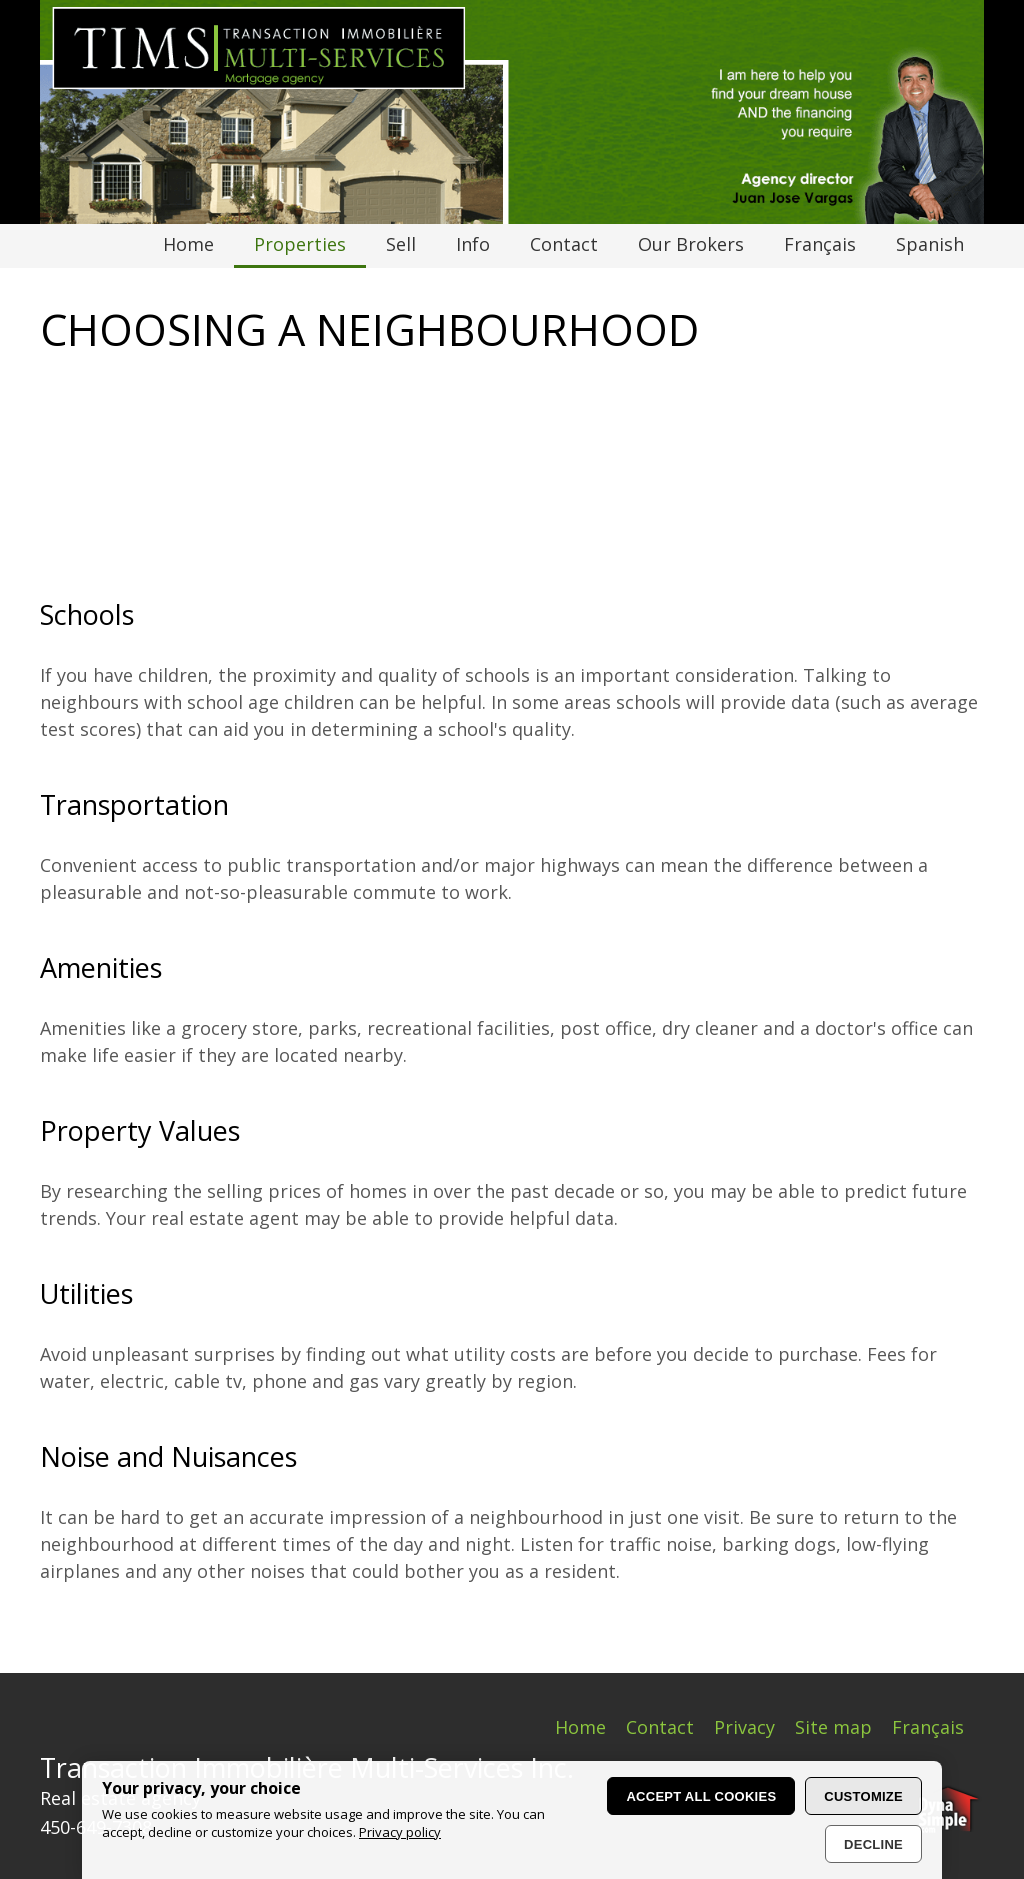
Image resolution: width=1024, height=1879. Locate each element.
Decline (873, 1844)
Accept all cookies (701, 1796)
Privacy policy (400, 1832)
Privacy (744, 1727)
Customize (863, 1796)
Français (928, 1727)
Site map (833, 1727)
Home (580, 1727)
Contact (660, 1727)
